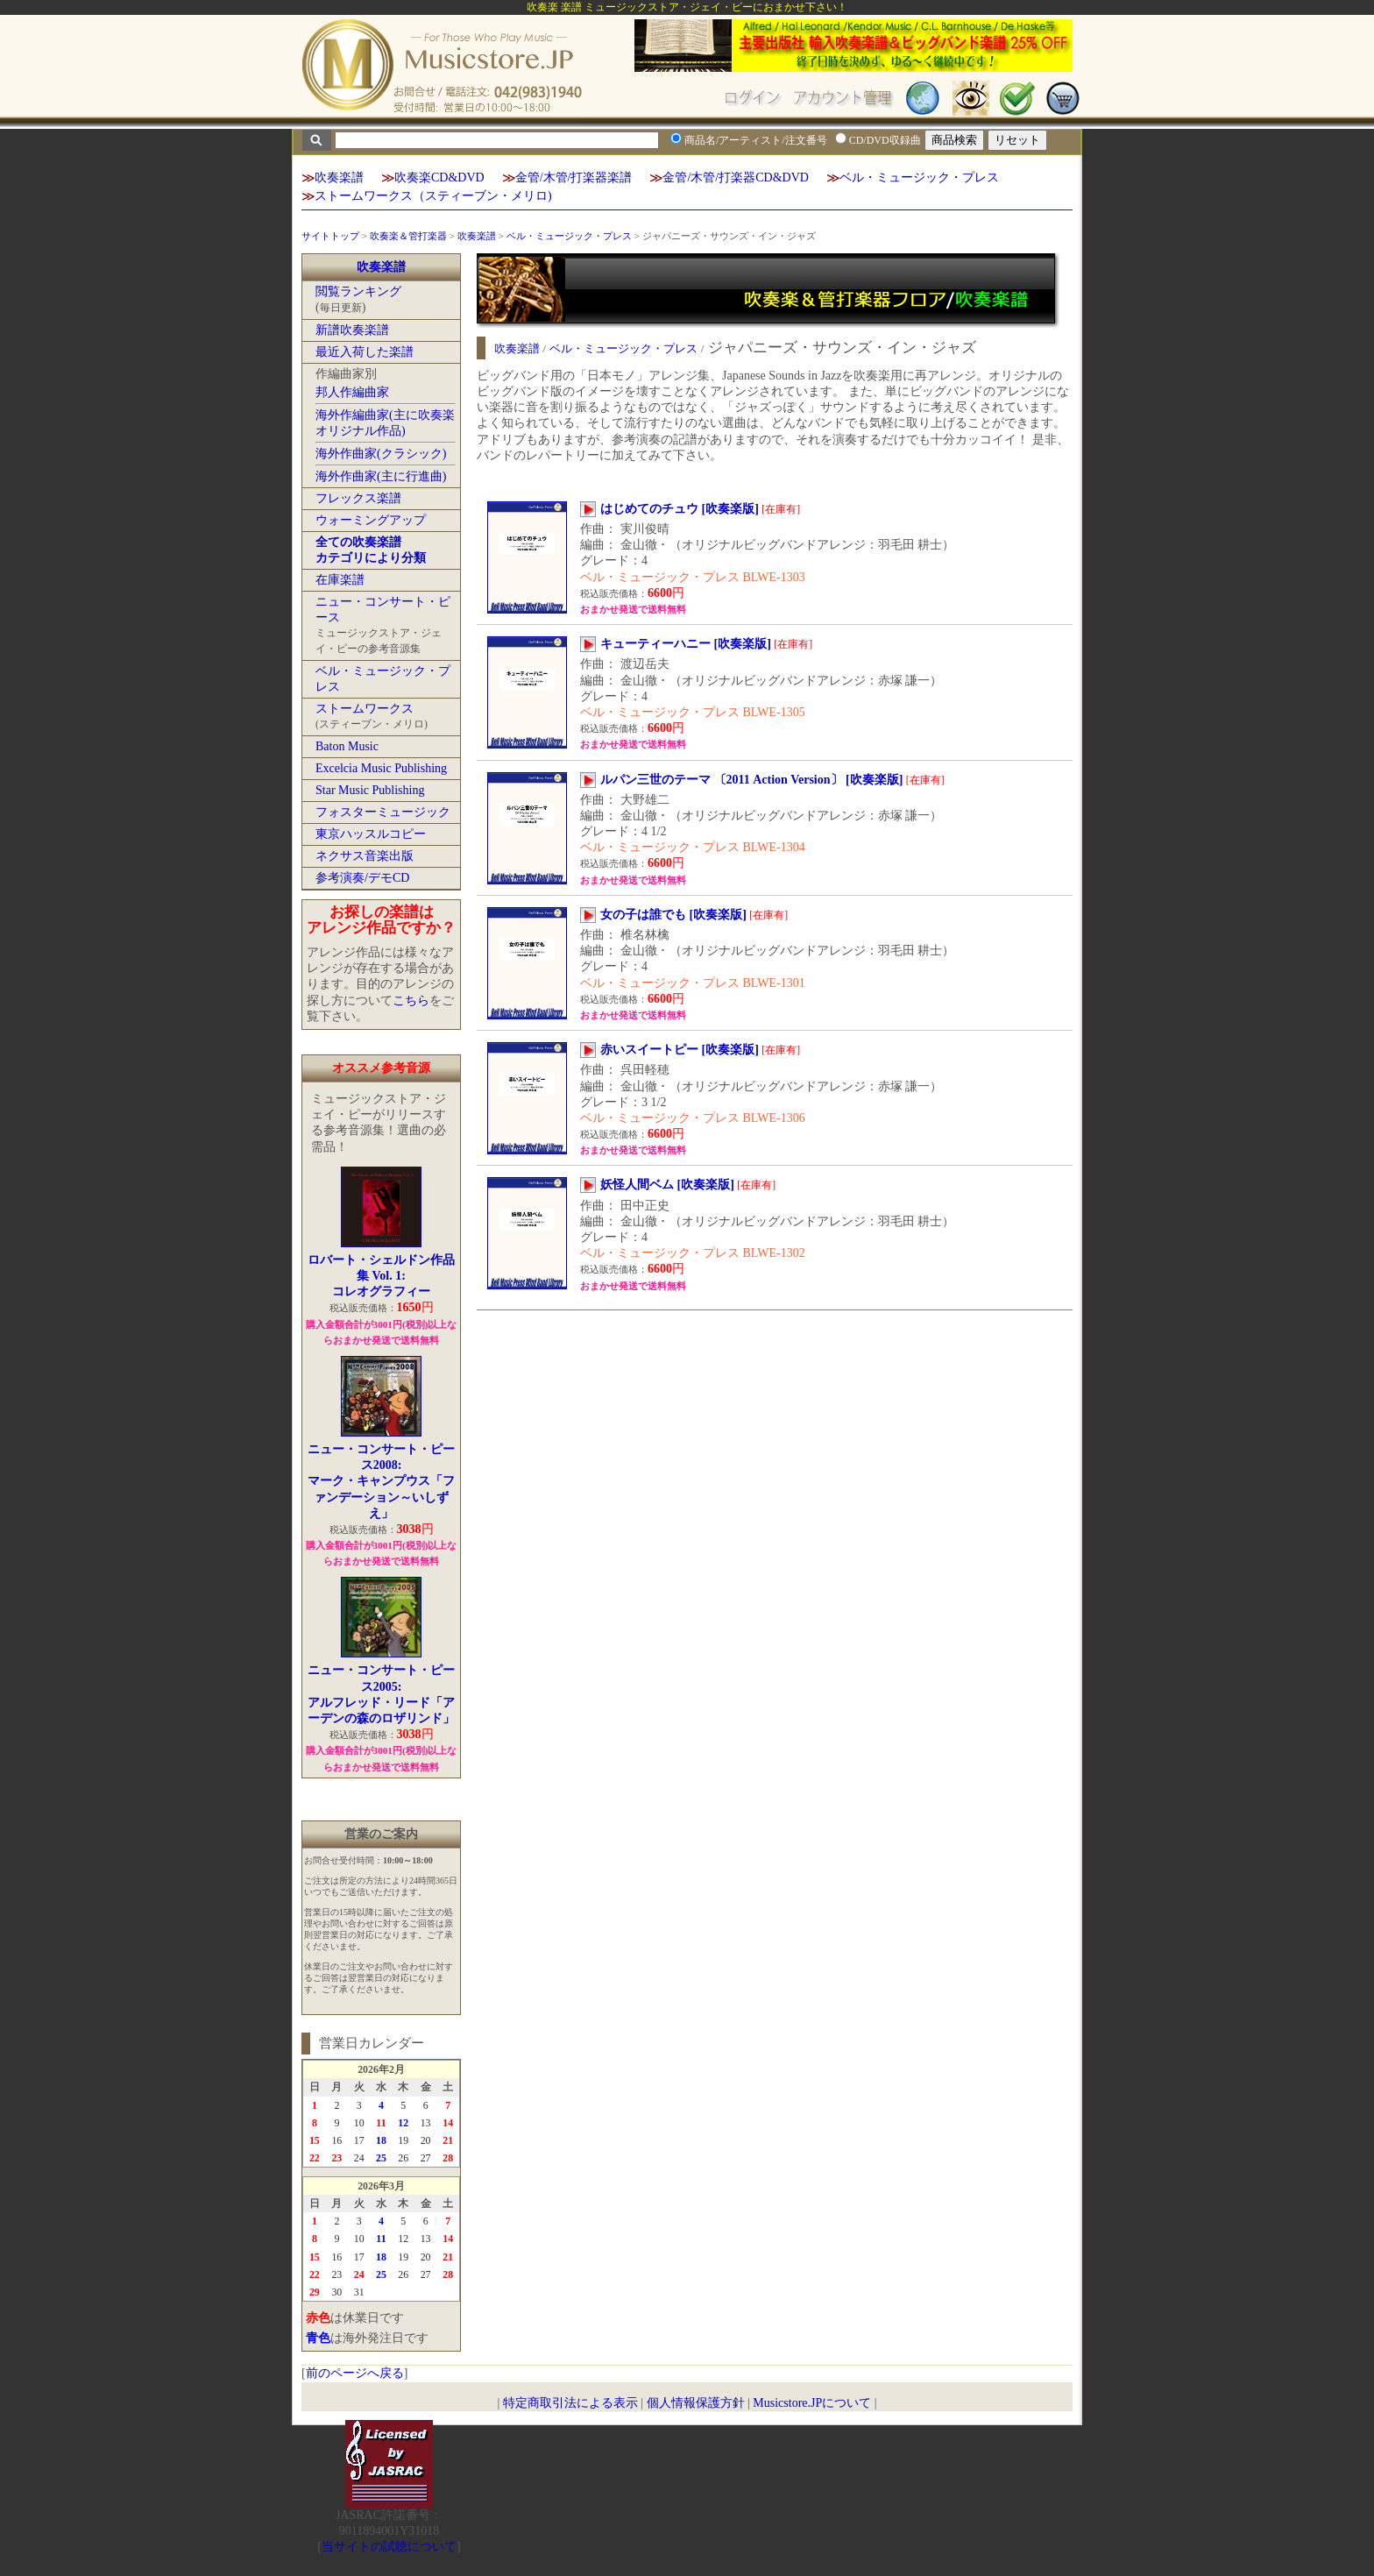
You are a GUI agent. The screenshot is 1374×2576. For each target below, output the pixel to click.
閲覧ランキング (358, 291)
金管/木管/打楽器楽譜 (574, 177)
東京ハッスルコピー (370, 834)
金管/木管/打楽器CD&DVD (735, 177)
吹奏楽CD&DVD (439, 177)
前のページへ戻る (355, 2373)
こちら (411, 1000)
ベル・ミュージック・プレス (919, 177)
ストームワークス (364, 708)
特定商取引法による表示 (570, 2402)
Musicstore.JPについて (812, 2402)
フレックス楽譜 (358, 498)
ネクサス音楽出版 (364, 855)
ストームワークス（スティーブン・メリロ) (433, 195)
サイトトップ (330, 236)
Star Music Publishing (369, 790)
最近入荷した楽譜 (364, 351)
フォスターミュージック (382, 812)
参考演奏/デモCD (362, 877)
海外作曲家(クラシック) (380, 453)
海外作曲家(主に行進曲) (380, 476)
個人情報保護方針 (696, 2402)
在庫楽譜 (340, 579)
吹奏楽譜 (339, 177)
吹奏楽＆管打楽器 (408, 236)
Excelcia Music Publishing (381, 768)
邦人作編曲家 (352, 392)
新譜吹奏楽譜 (352, 330)
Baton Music (347, 746)
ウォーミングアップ (370, 520)
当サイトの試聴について (389, 2546)
